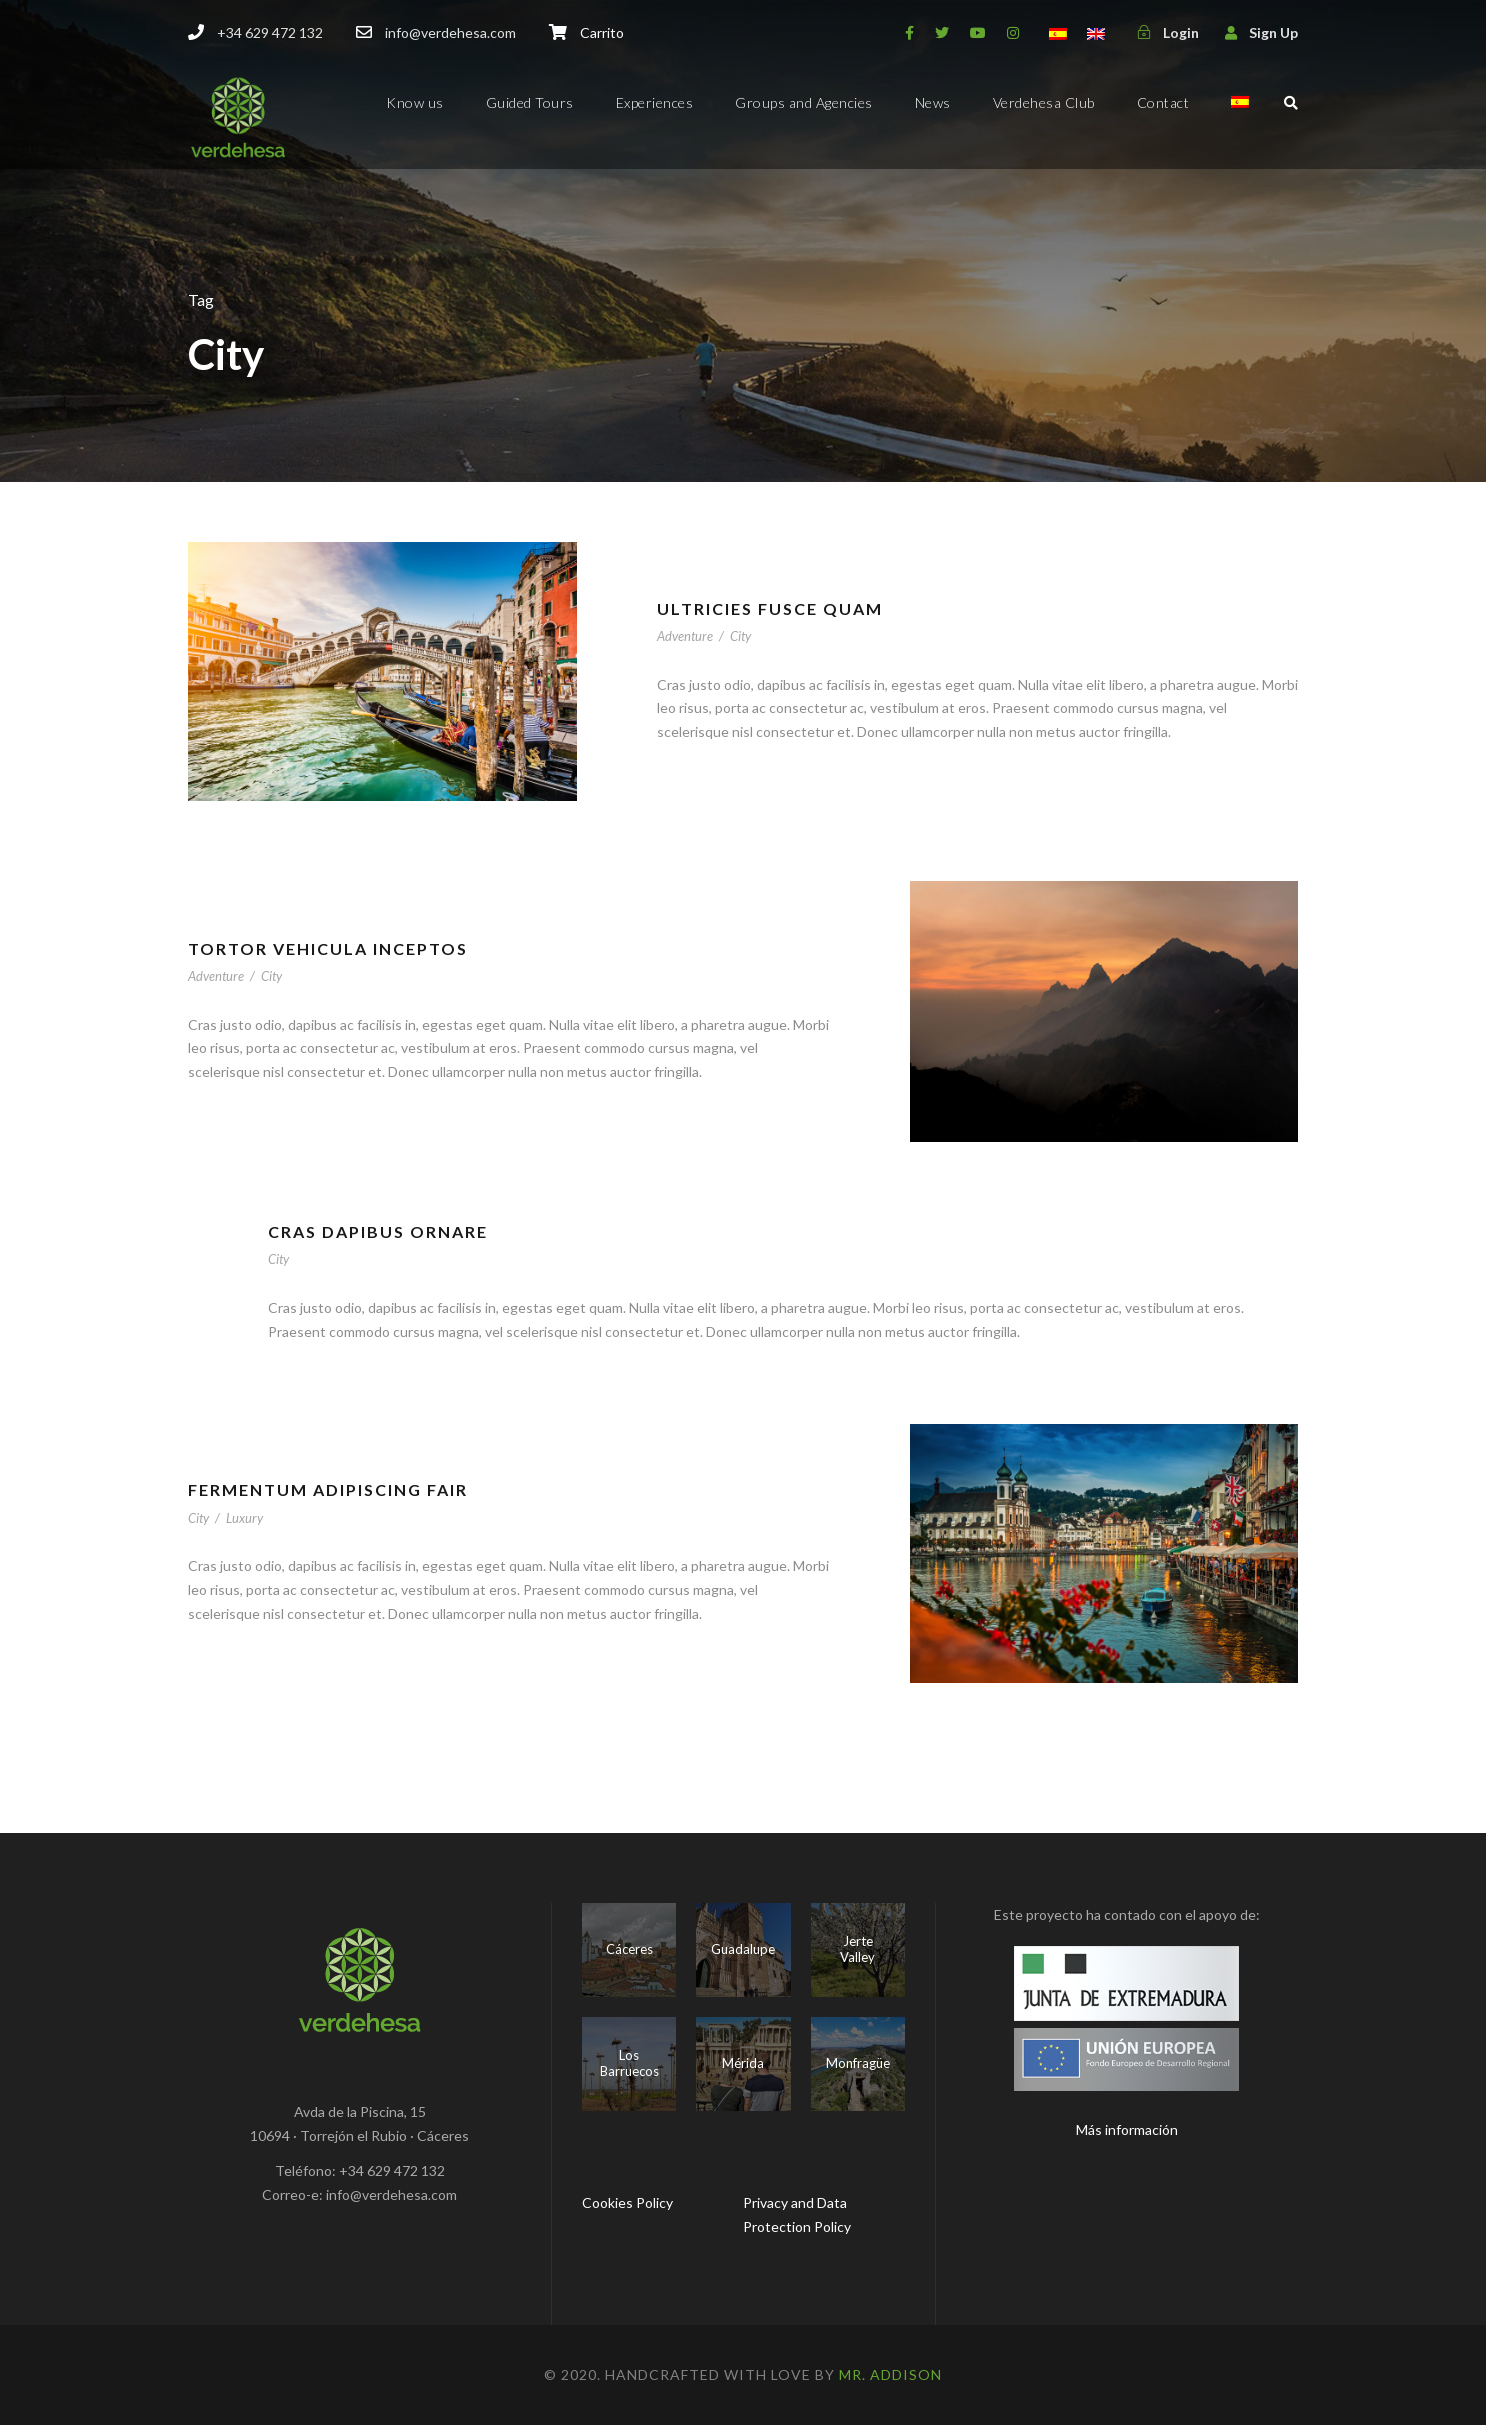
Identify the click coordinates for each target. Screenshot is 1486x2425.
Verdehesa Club (1044, 102)
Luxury (244, 1518)
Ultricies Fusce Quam (770, 608)
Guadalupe (743, 1949)
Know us (415, 102)
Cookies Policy (627, 2202)
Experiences (655, 102)
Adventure (685, 636)
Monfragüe (858, 2063)
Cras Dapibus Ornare (378, 1231)
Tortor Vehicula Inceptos (328, 948)
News (933, 102)
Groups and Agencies (804, 102)
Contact (1163, 102)
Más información (1127, 2129)
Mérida (743, 2063)
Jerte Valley (857, 1949)
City (740, 636)
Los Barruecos (629, 2063)
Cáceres (629, 1949)
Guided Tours (530, 102)
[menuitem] (1240, 119)
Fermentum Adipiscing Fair (328, 1489)
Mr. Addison (890, 2374)
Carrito (602, 32)
